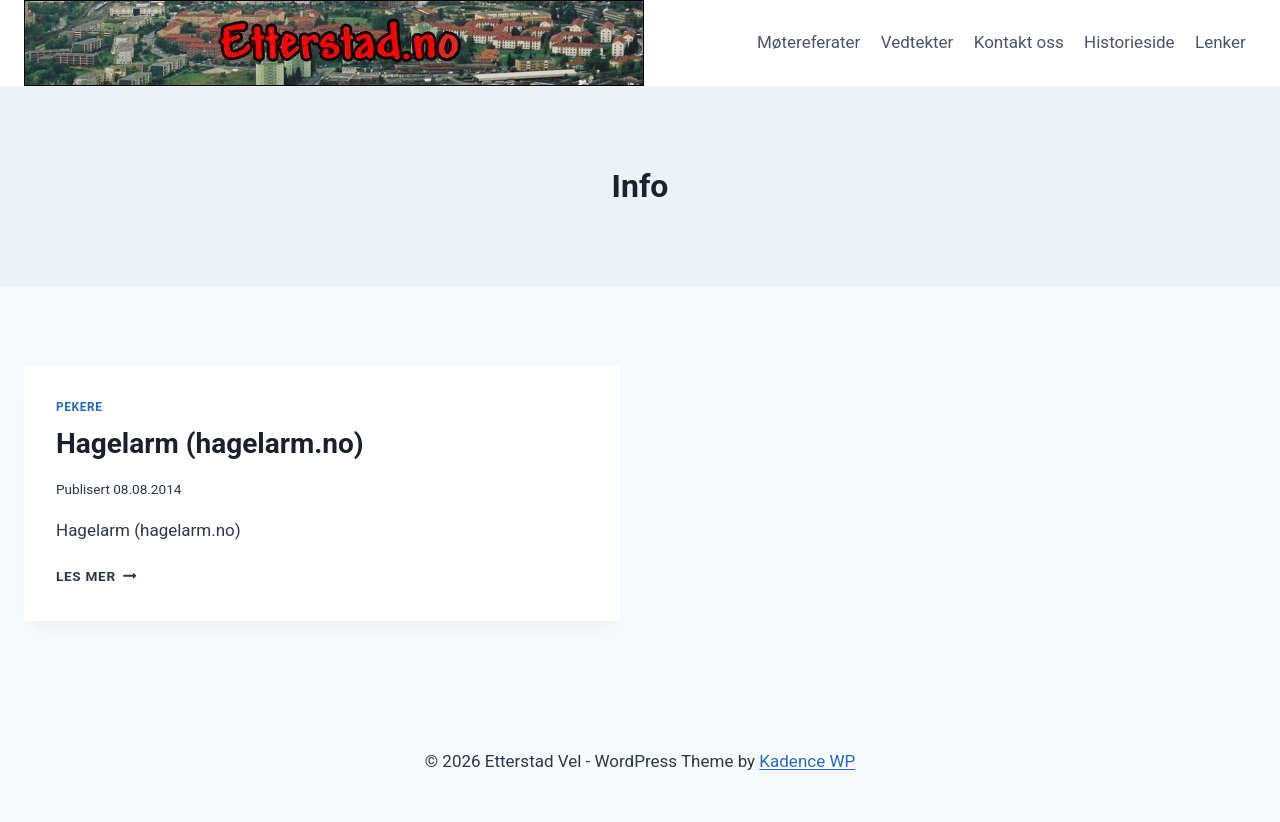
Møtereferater (808, 42)
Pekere (79, 407)
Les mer (96, 576)
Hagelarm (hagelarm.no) (210, 443)
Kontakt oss (1019, 42)
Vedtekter (917, 42)
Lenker (1220, 42)
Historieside (1129, 42)
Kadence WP (807, 761)
